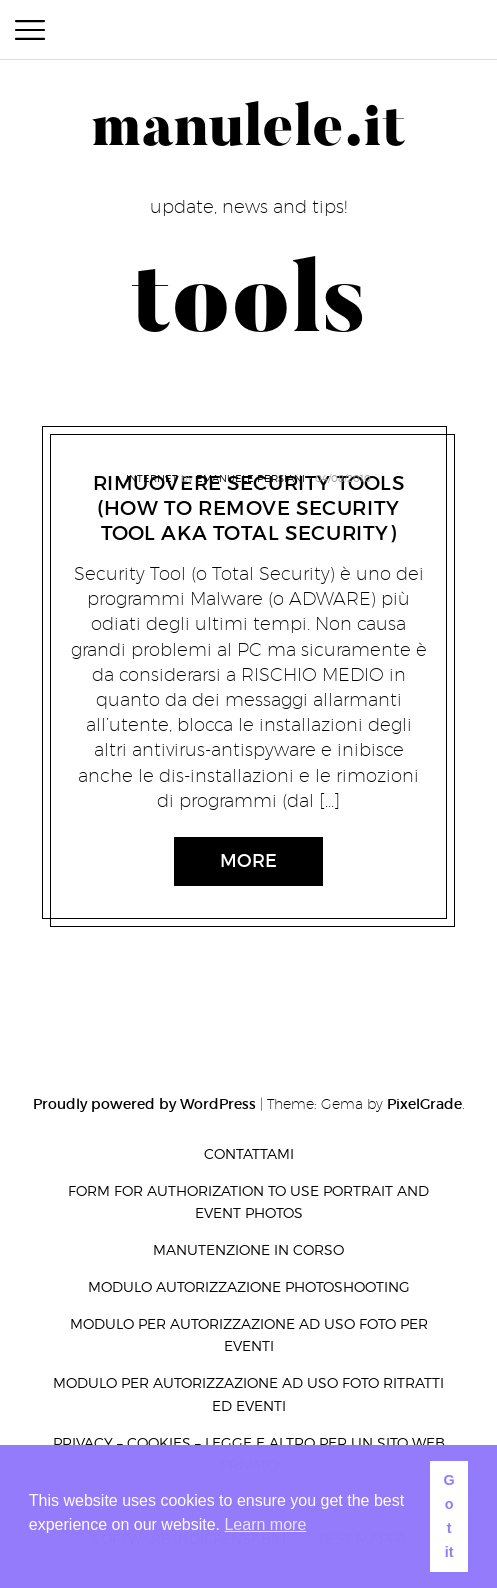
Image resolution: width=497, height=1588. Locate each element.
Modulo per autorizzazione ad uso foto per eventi (249, 1335)
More (248, 861)
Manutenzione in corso (248, 1249)
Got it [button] (448, 1516)
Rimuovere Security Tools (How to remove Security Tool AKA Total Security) (249, 508)
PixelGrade (424, 1104)
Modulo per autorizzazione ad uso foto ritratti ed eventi (248, 1394)
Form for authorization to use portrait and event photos (248, 1202)
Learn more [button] (265, 1524)
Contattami (249, 1153)
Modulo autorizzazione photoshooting (249, 1286)
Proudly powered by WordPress (144, 1104)
